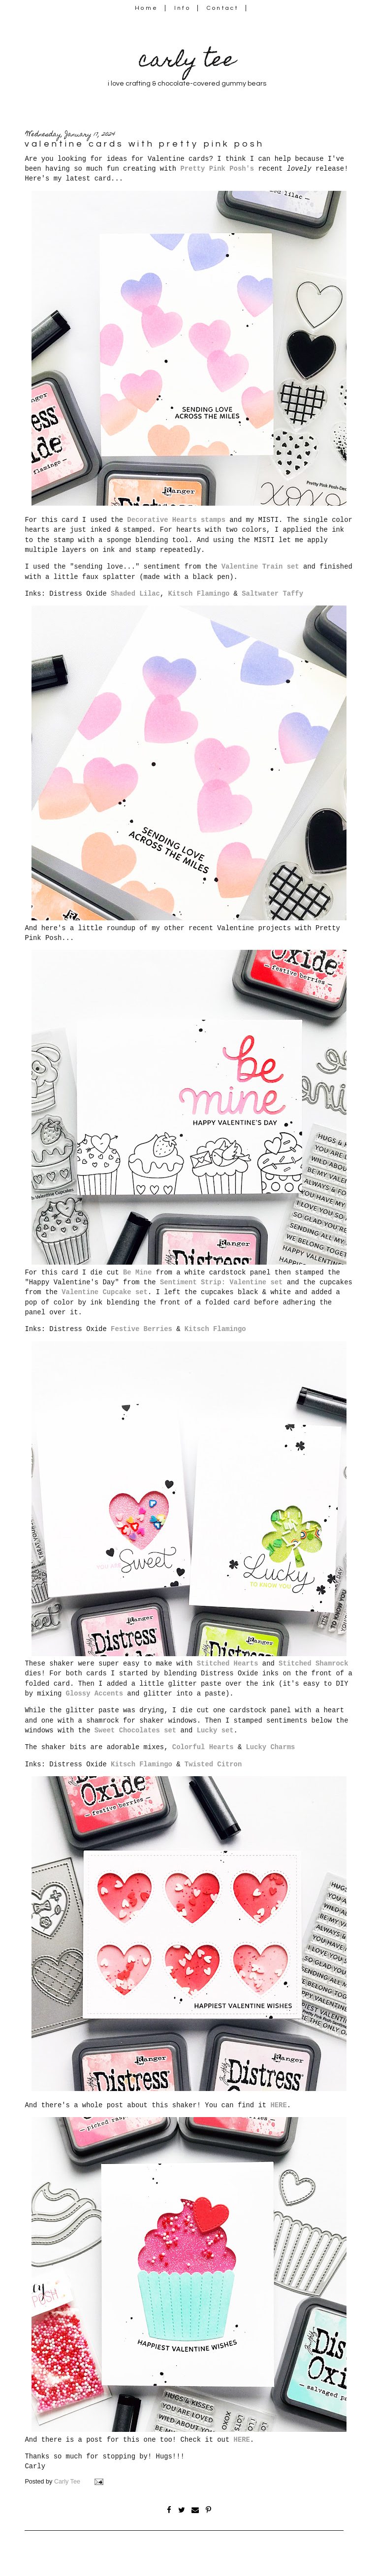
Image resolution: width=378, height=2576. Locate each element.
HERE (278, 2105)
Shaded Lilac (135, 594)
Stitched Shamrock (313, 1663)
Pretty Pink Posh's (217, 169)
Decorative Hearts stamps (176, 520)
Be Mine (137, 1272)
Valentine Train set (260, 567)
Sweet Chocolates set (135, 1730)
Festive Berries (141, 1329)
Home (146, 8)
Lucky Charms (270, 1747)
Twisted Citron (213, 1764)
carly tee (187, 62)
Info (182, 8)
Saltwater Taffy (272, 594)
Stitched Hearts (227, 1663)
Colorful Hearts (203, 1747)
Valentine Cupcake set (105, 1292)
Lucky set (215, 1730)
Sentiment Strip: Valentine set (221, 1282)
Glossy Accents (94, 1693)
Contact (223, 8)
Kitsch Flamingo (199, 594)
